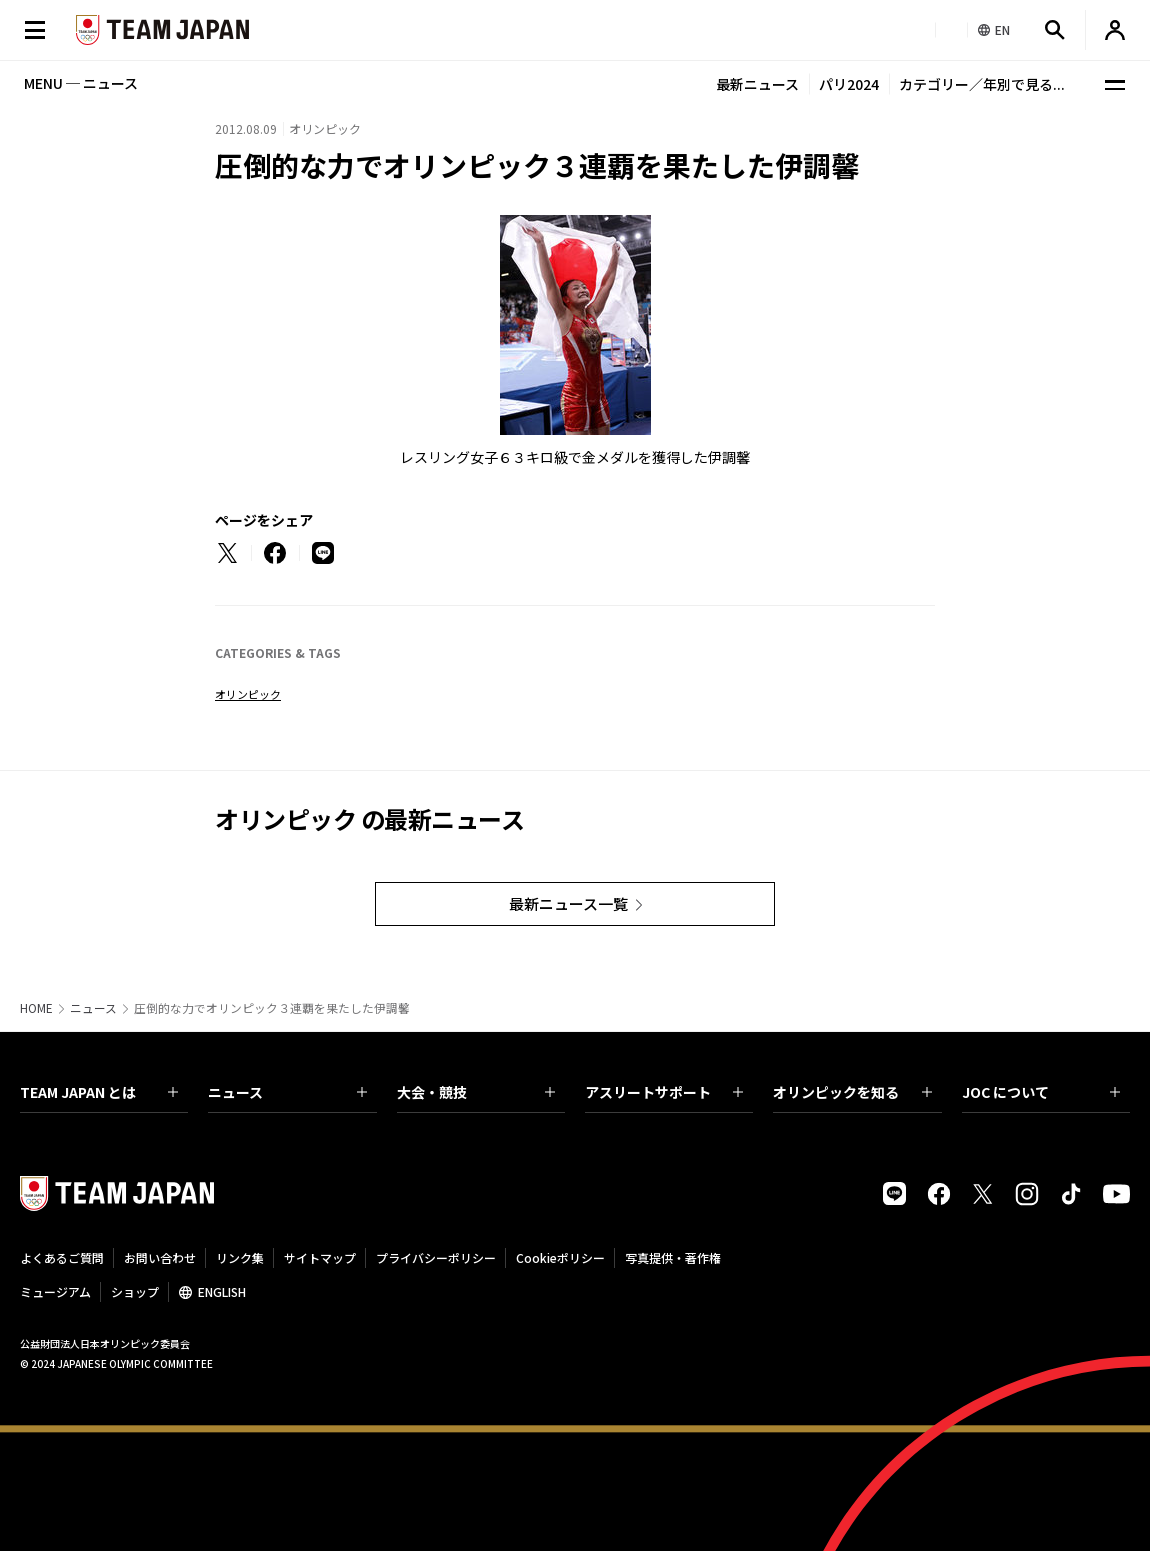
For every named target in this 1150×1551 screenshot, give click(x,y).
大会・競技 (476, 1092)
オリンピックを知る (852, 1092)
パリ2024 (849, 84)
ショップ (135, 1291)
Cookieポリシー (560, 1257)
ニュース (93, 1008)
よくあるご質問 (62, 1257)
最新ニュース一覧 (568, 903)
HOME (36, 1008)
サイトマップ (320, 1257)
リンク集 (240, 1257)
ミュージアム (55, 1291)
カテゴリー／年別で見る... (982, 84)
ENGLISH (222, 1291)
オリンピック (248, 694)
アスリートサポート (664, 1092)
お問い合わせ (160, 1257)
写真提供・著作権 (673, 1257)
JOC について (1041, 1092)
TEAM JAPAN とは (99, 1092)
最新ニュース (757, 84)
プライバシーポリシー (436, 1257)
